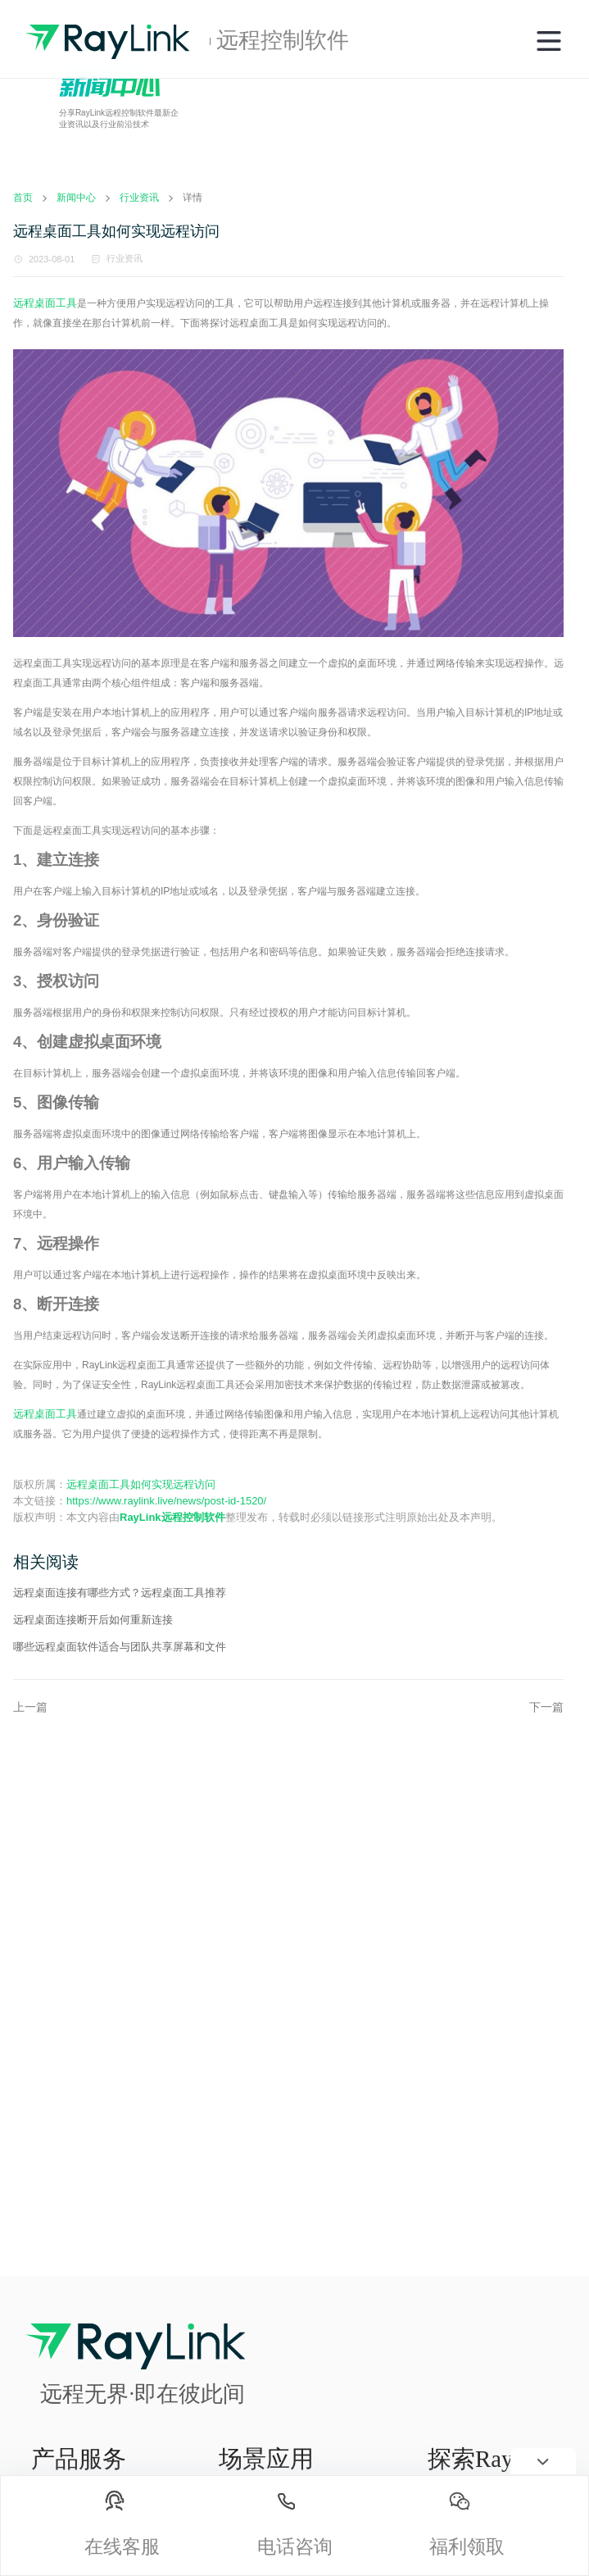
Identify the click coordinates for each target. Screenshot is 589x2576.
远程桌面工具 (45, 303)
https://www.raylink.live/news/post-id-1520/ (166, 1501)
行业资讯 (124, 258)
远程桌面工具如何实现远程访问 (140, 1484)
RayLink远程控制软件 (172, 1517)
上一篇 (30, 1707)
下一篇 (546, 1707)
